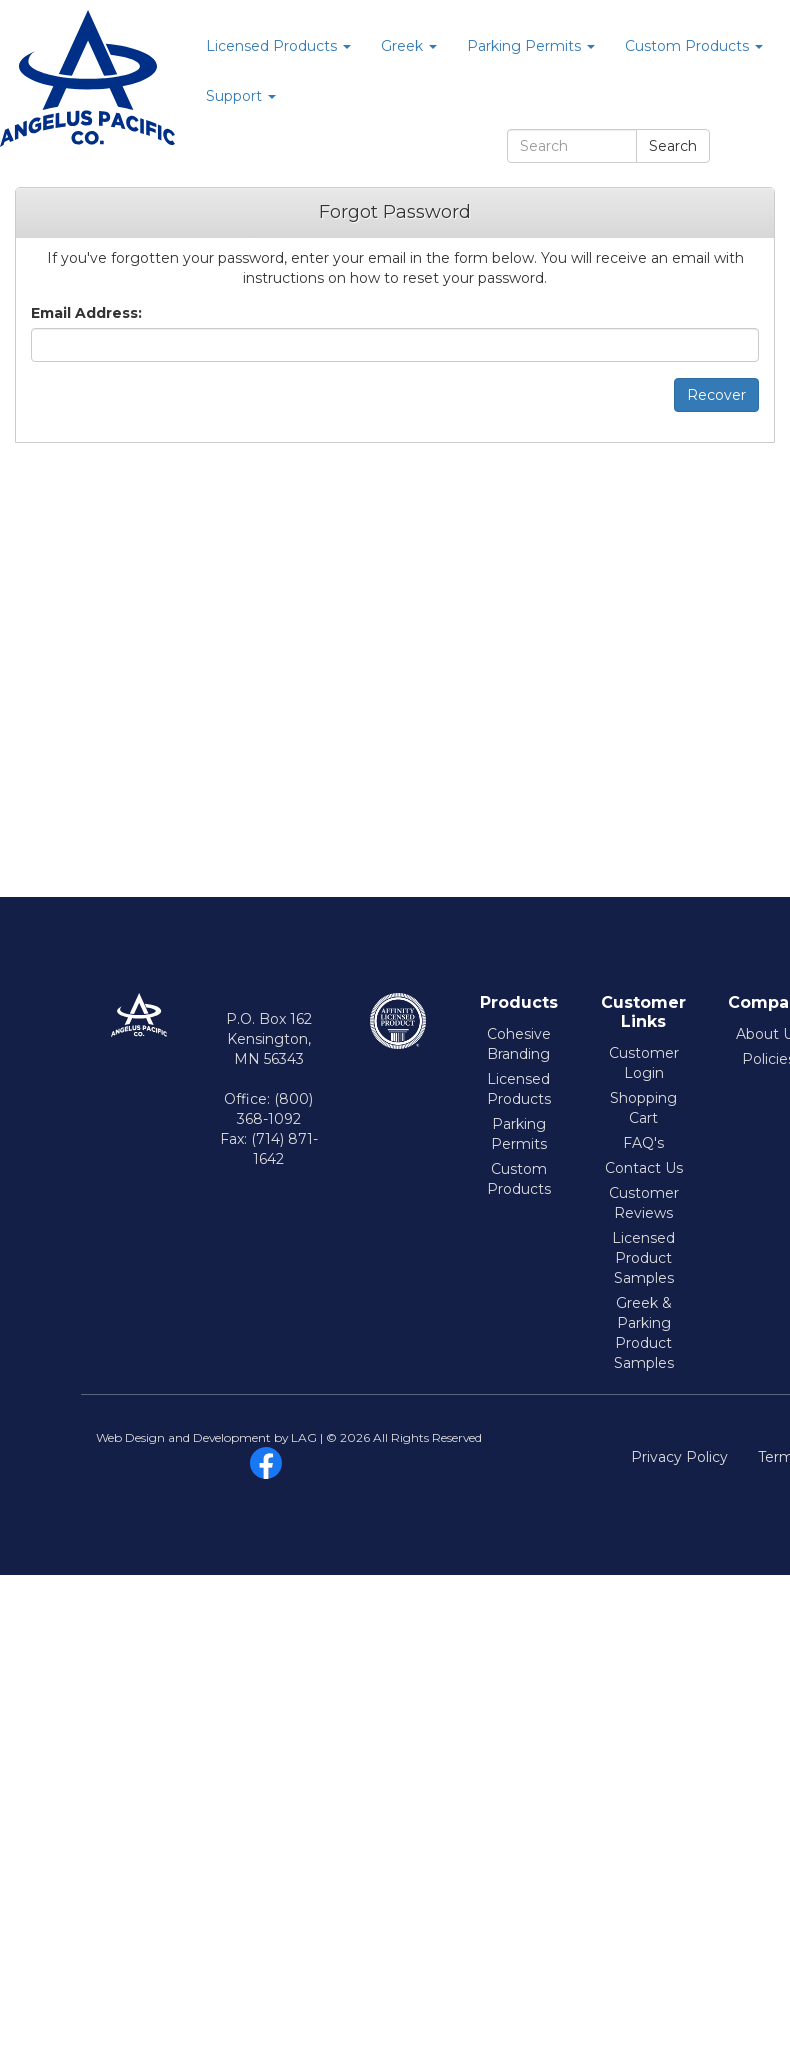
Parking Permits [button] (531, 46)
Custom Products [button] (694, 46)
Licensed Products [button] (278, 46)
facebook (266, 1463)
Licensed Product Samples (643, 1258)
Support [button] (241, 96)
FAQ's (643, 1143)
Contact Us (644, 1168)
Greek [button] (409, 46)
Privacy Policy (679, 1457)
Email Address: (86, 313)
